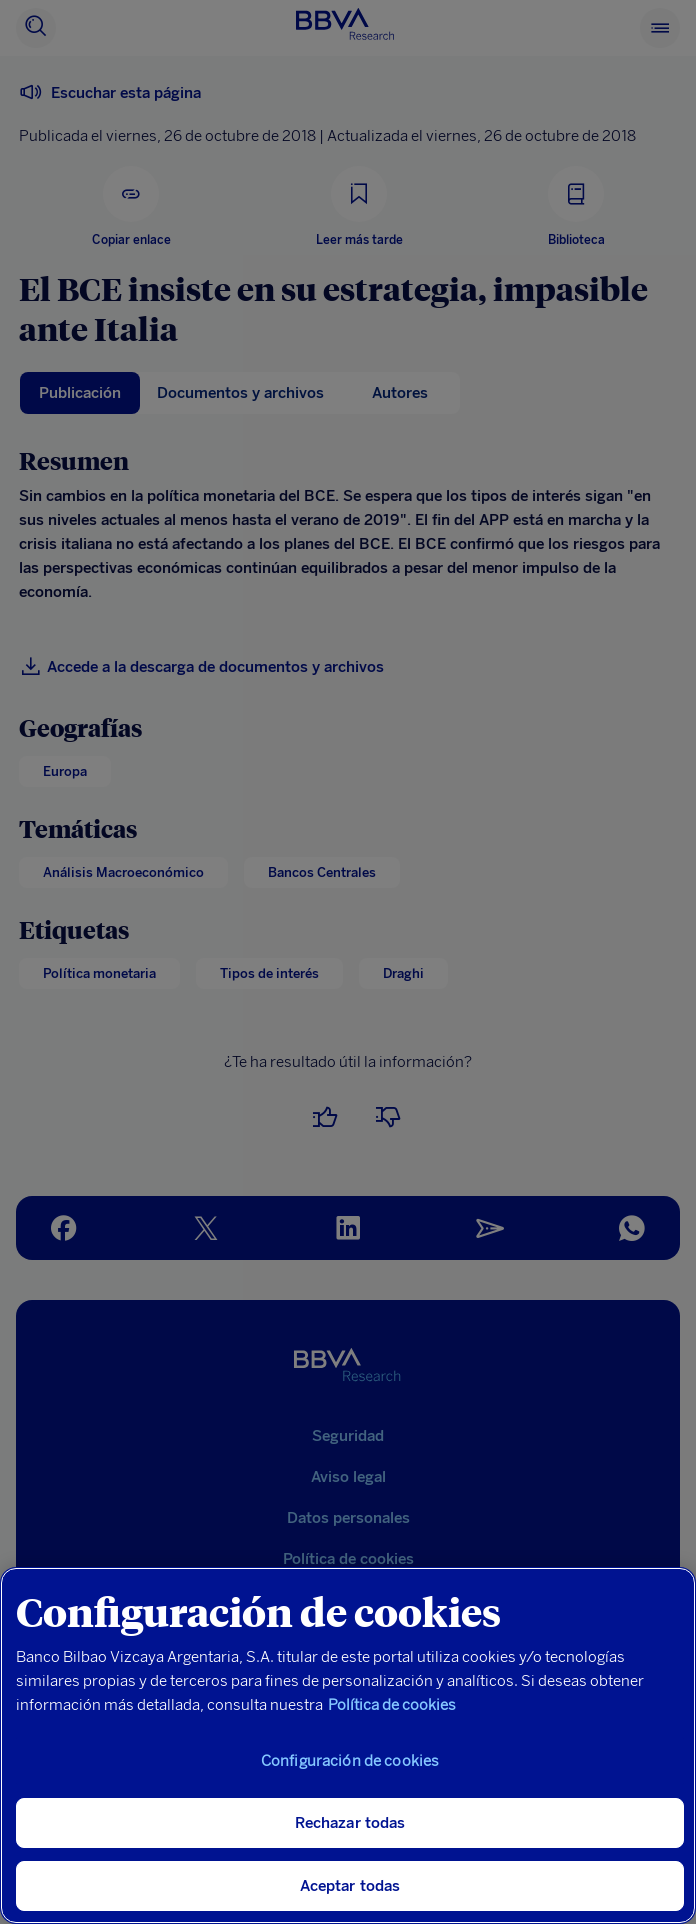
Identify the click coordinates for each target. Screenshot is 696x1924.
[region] (348, 1745)
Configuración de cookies (350, 1761)
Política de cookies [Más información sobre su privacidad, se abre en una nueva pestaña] (392, 1705)
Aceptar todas (350, 1886)
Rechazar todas (350, 1823)
